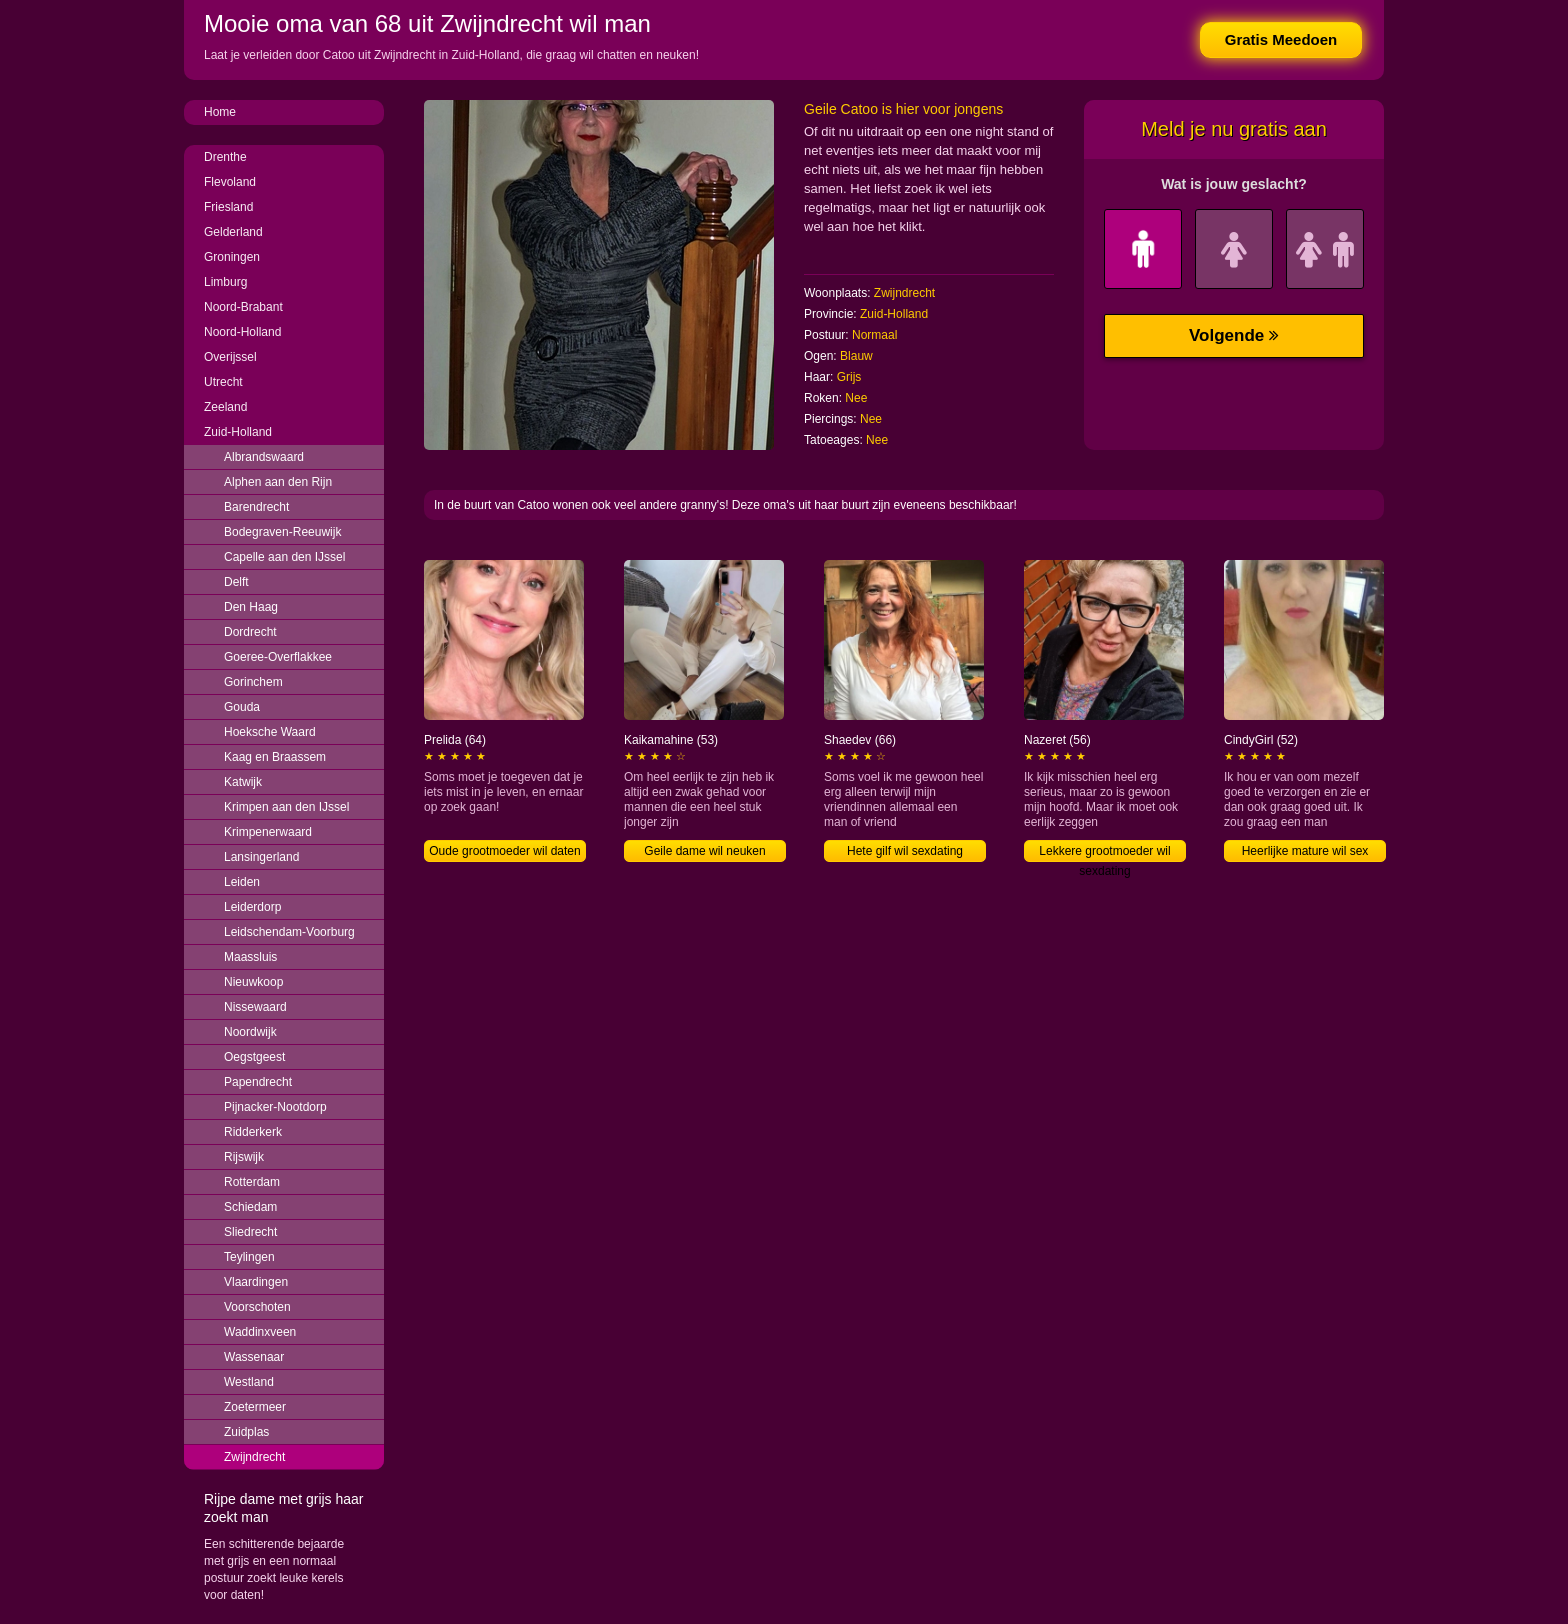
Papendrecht (258, 1082)
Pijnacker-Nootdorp (275, 1107)
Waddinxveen (260, 1332)
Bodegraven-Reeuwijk (282, 532)
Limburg (225, 282)
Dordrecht (250, 632)
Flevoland (230, 182)
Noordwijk (250, 1032)
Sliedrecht (250, 1232)
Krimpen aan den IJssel (286, 807)
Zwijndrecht (254, 1457)
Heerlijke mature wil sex (1305, 851)
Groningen (232, 257)
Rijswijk (244, 1157)
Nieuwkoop (253, 982)
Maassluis (250, 957)
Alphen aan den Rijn (278, 482)
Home (220, 112)
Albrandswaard (264, 457)
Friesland (228, 207)
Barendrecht (256, 507)
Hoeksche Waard (270, 732)
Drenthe (225, 157)
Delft (236, 582)
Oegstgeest (254, 1057)
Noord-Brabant (243, 307)
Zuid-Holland (238, 432)
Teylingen (249, 1257)
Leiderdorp (252, 907)
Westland (249, 1382)
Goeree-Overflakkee (278, 657)
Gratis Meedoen (1281, 39)
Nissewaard (255, 1007)
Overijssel (230, 357)
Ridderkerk (253, 1132)
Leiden (242, 882)
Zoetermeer (255, 1407)
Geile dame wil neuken (704, 851)
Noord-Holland (242, 332)
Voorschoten (257, 1307)
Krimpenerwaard (268, 832)
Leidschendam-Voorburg (289, 932)
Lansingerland (261, 857)
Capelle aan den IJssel (284, 557)
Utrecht (223, 382)
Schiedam (250, 1207)
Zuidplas (246, 1432)
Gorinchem (253, 682)
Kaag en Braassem (275, 757)
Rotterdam (252, 1182)
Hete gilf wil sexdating (905, 851)
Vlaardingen (256, 1282)
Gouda (242, 707)
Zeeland (225, 407)
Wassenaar (254, 1357)
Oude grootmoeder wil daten (504, 851)
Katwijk (243, 782)
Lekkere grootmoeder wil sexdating (1104, 853)
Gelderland (233, 232)
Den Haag (251, 607)
